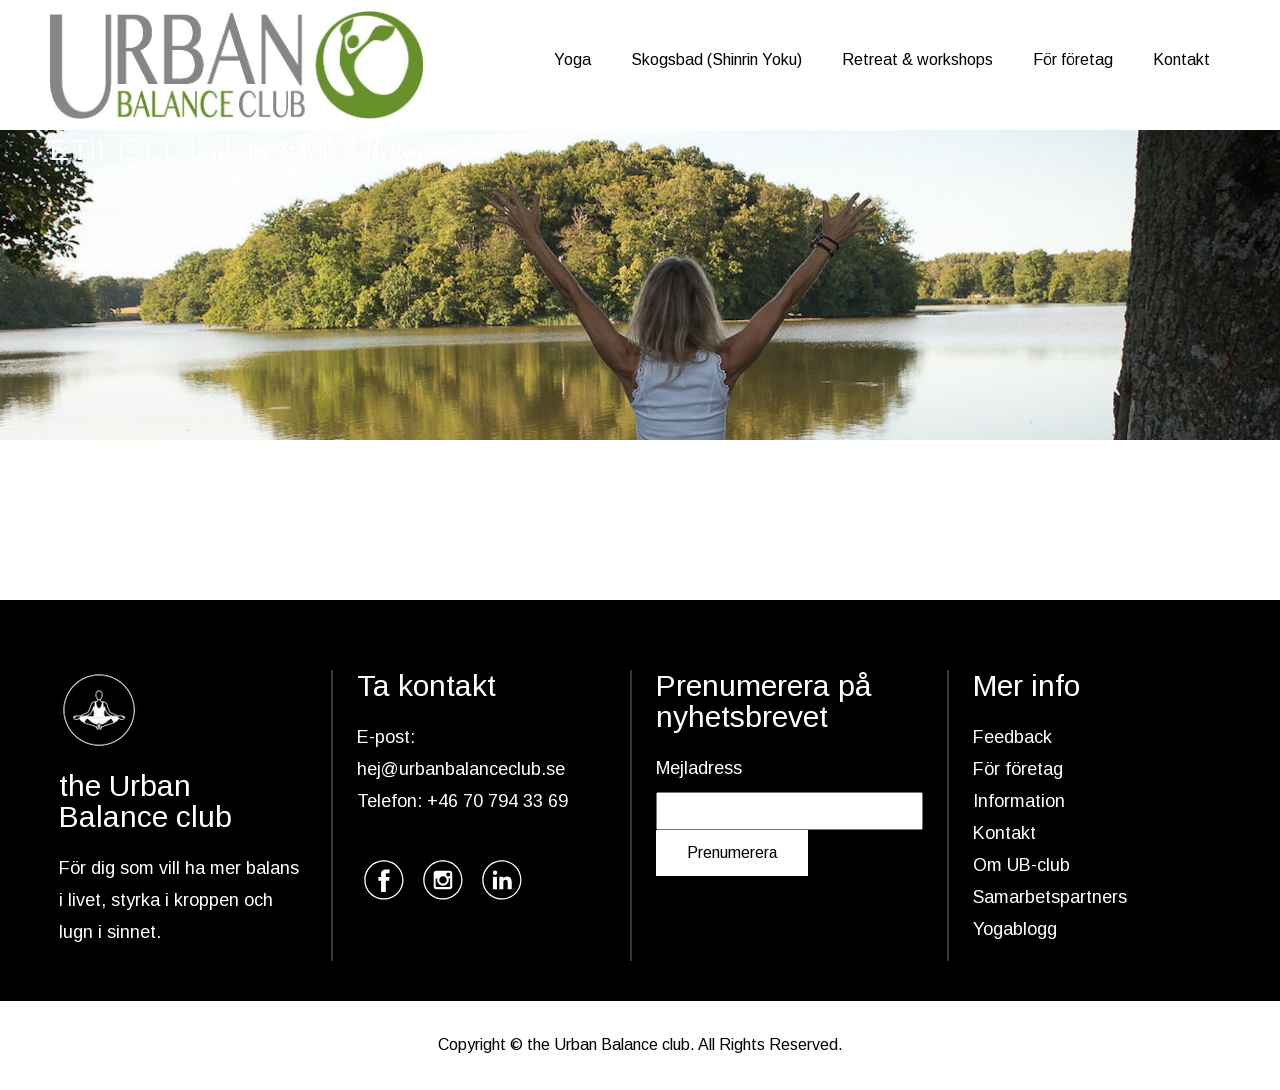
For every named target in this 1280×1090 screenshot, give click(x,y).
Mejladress (699, 768)
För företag (1073, 59)
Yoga (572, 59)
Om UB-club (1021, 865)
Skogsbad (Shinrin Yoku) (716, 59)
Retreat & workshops (917, 59)
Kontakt (1181, 59)
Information (1019, 801)
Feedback (1012, 737)
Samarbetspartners (1050, 897)
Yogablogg (1015, 929)
